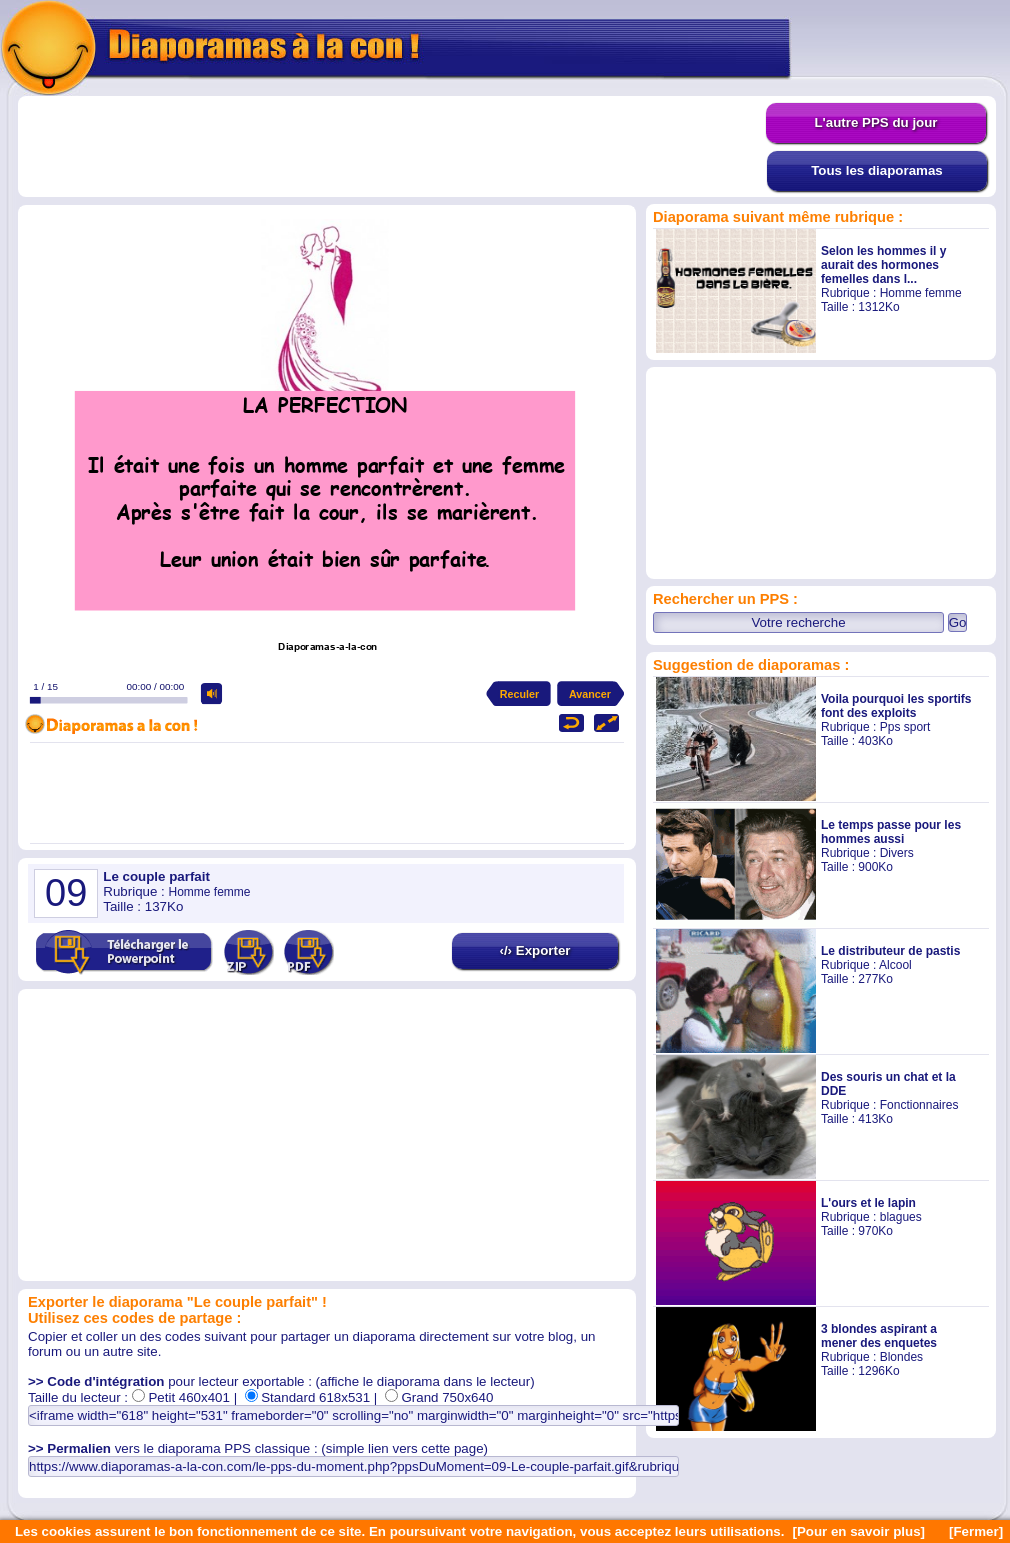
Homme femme (921, 293)
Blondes (901, 1357)
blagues (901, 1217)
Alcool (895, 965)
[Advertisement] (392, 147)
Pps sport (905, 727)
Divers (897, 853)
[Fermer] (976, 1531)
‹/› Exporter (534, 950)
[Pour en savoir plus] (858, 1531)
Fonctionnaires (919, 1105)
